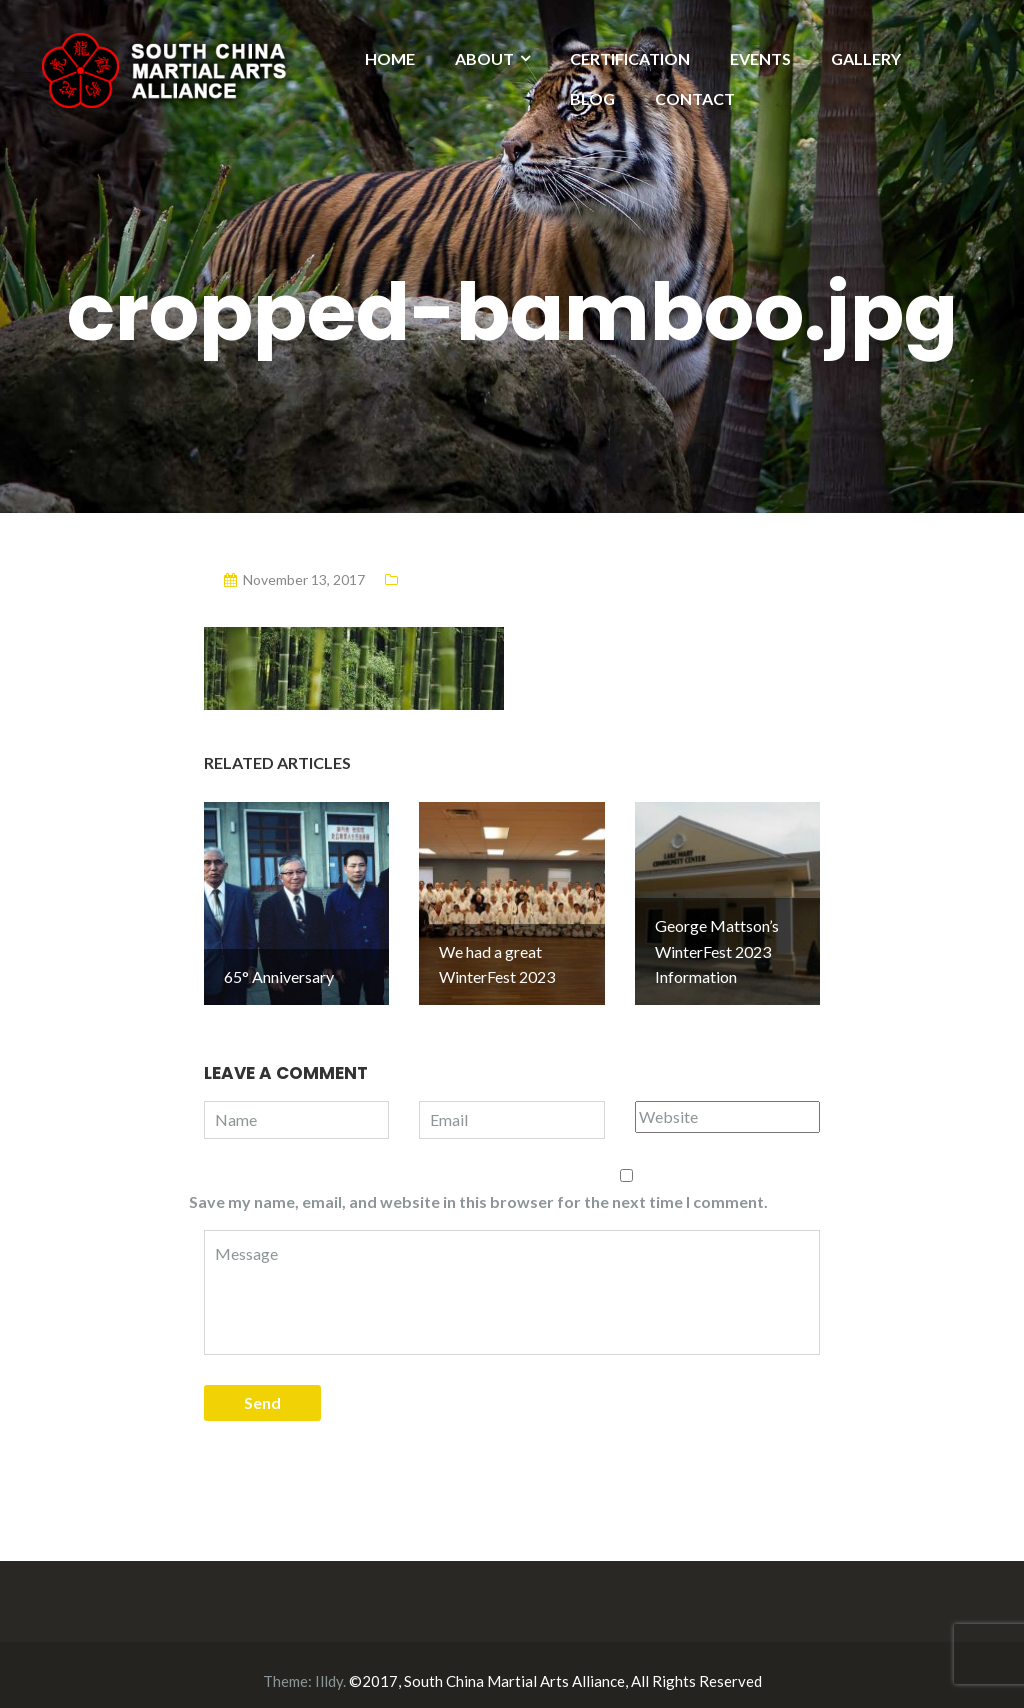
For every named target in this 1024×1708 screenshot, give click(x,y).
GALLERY (866, 58)
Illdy (329, 1669)
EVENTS (760, 58)
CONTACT (695, 98)
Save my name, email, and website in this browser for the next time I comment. (478, 1189)
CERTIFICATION (630, 58)
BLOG (592, 98)
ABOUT (484, 58)
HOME (390, 58)
